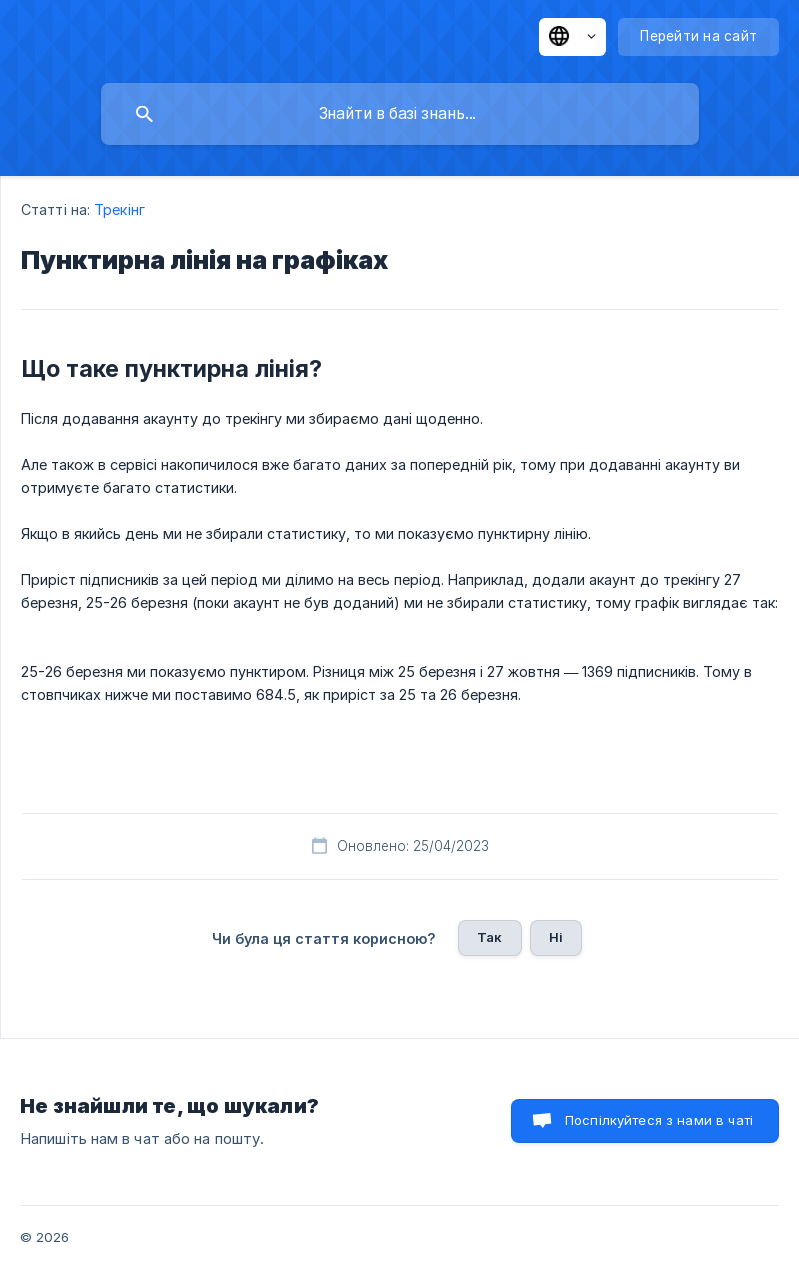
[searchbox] (400, 114)
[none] (572, 37)
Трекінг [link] (119, 209)
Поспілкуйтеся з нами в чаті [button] (659, 1120)
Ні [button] (556, 937)
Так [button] (489, 937)
